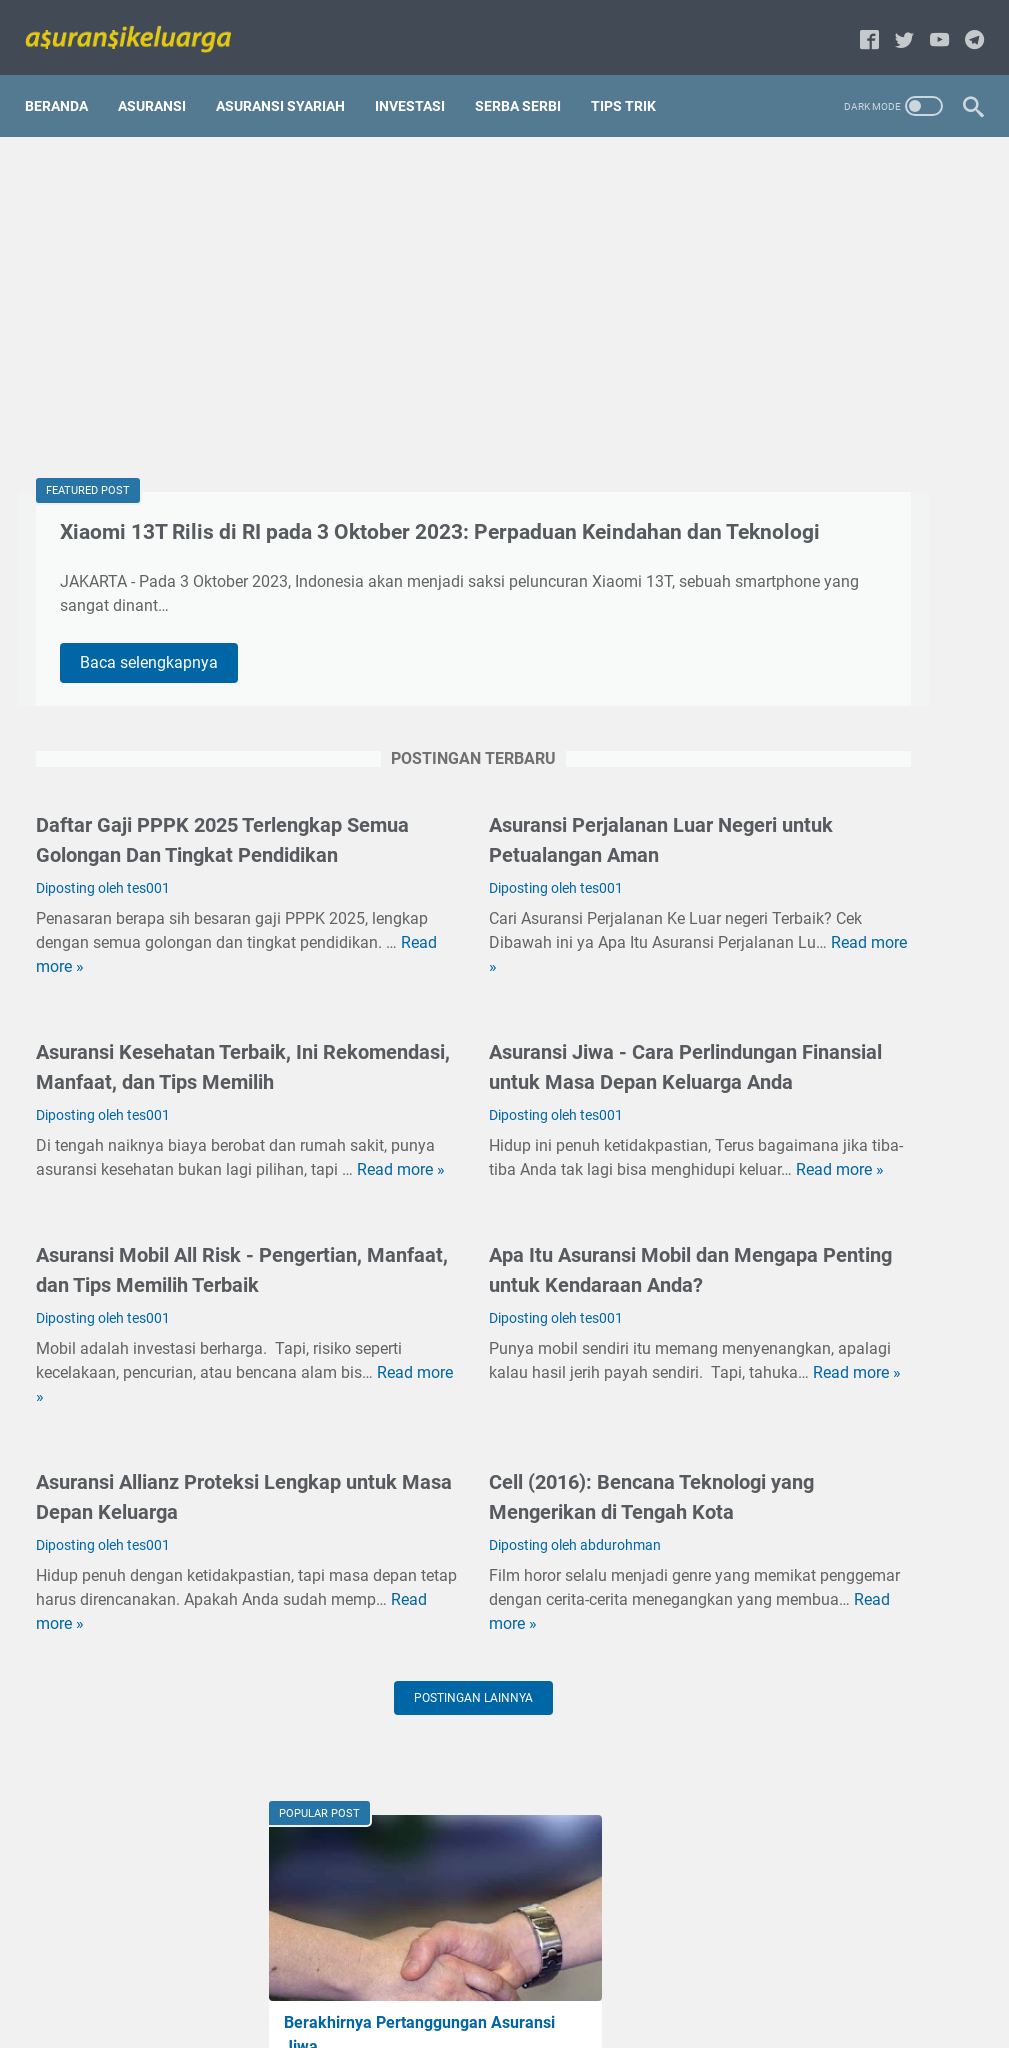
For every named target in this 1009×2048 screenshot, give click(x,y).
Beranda (67, 79)
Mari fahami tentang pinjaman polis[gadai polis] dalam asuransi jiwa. (842, 460)
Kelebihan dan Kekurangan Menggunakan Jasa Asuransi (844, 790)
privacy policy (425, 1997)
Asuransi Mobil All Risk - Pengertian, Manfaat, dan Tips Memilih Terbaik (170, 1405)
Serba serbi (529, 79)
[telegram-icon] (963, 24)
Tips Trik (634, 79)
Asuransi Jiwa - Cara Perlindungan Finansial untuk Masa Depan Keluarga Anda (492, 1148)
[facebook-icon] (858, 24)
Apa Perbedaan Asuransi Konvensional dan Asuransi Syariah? (845, 1054)
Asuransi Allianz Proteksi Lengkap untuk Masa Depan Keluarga (161, 1662)
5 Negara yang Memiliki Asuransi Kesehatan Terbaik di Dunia (849, 1198)
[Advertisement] (348, 286)
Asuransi (163, 79)
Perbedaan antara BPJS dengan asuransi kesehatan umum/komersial (847, 1630)
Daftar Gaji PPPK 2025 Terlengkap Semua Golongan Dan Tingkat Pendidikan (184, 891)
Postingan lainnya (348, 1878)
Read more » (265, 1032)
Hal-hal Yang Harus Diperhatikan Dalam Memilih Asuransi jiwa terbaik (849, 1342)
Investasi (421, 79)
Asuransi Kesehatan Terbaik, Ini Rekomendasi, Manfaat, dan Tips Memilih (182, 1148)
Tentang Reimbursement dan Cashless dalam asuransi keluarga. (851, 625)
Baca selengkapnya (165, 693)
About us (599, 1997)
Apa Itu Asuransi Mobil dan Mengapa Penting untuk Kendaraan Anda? (483, 1405)
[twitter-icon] (893, 24)
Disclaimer (519, 1997)
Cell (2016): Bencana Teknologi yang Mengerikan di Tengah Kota (847, 1486)
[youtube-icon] (928, 24)
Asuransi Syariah (291, 79)
